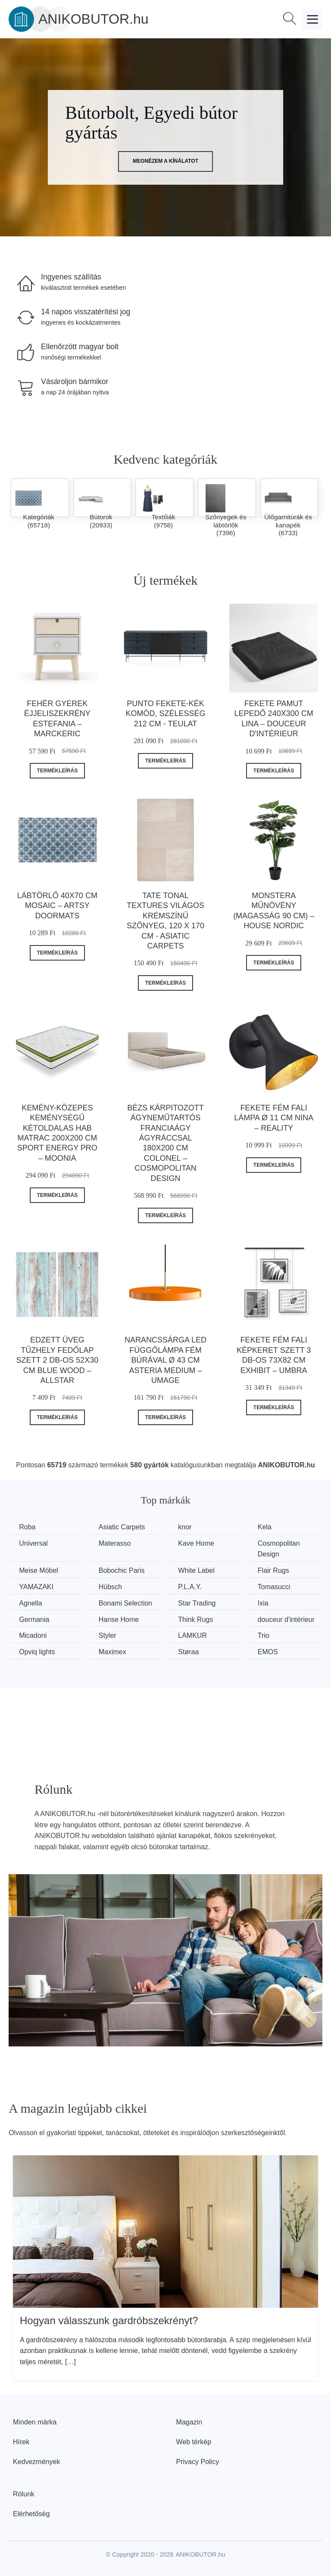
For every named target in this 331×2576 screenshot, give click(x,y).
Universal (33, 1543)
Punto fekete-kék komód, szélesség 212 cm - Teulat (165, 713)
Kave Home (199, 1543)
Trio (267, 1635)
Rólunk (23, 2493)
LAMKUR (195, 1635)
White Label (199, 1570)
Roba (27, 1527)
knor (187, 1527)
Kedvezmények (36, 2460)
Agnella (30, 1602)
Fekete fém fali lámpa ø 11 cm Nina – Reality (273, 1118)
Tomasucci (277, 1586)
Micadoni (33, 1635)
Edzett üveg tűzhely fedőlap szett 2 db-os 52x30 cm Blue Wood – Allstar (57, 1360)
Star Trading (199, 1602)
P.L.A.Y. (192, 1586)
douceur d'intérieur (289, 1619)
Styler (109, 1635)
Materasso (116, 1543)
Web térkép (194, 2441)
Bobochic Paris (123, 1570)
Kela (268, 1527)
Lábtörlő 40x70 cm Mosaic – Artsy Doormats (57, 905)
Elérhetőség (31, 2513)
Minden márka (34, 2421)
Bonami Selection (127, 1602)
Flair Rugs (277, 1570)
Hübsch (111, 1586)
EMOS (271, 1651)
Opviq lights (37, 1651)
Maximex (114, 1651)
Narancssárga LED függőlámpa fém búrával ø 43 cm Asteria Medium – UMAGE (165, 1360)
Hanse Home (120, 1619)
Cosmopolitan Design (282, 1549)
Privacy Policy (197, 2460)
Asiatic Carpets (123, 1527)
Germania (34, 1619)
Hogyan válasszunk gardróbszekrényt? (109, 2320)
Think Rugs (198, 1619)
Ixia (266, 1602)
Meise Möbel (39, 1570)
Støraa (191, 1651)
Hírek (21, 2441)
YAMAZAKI (36, 1586)
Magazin (189, 2421)
